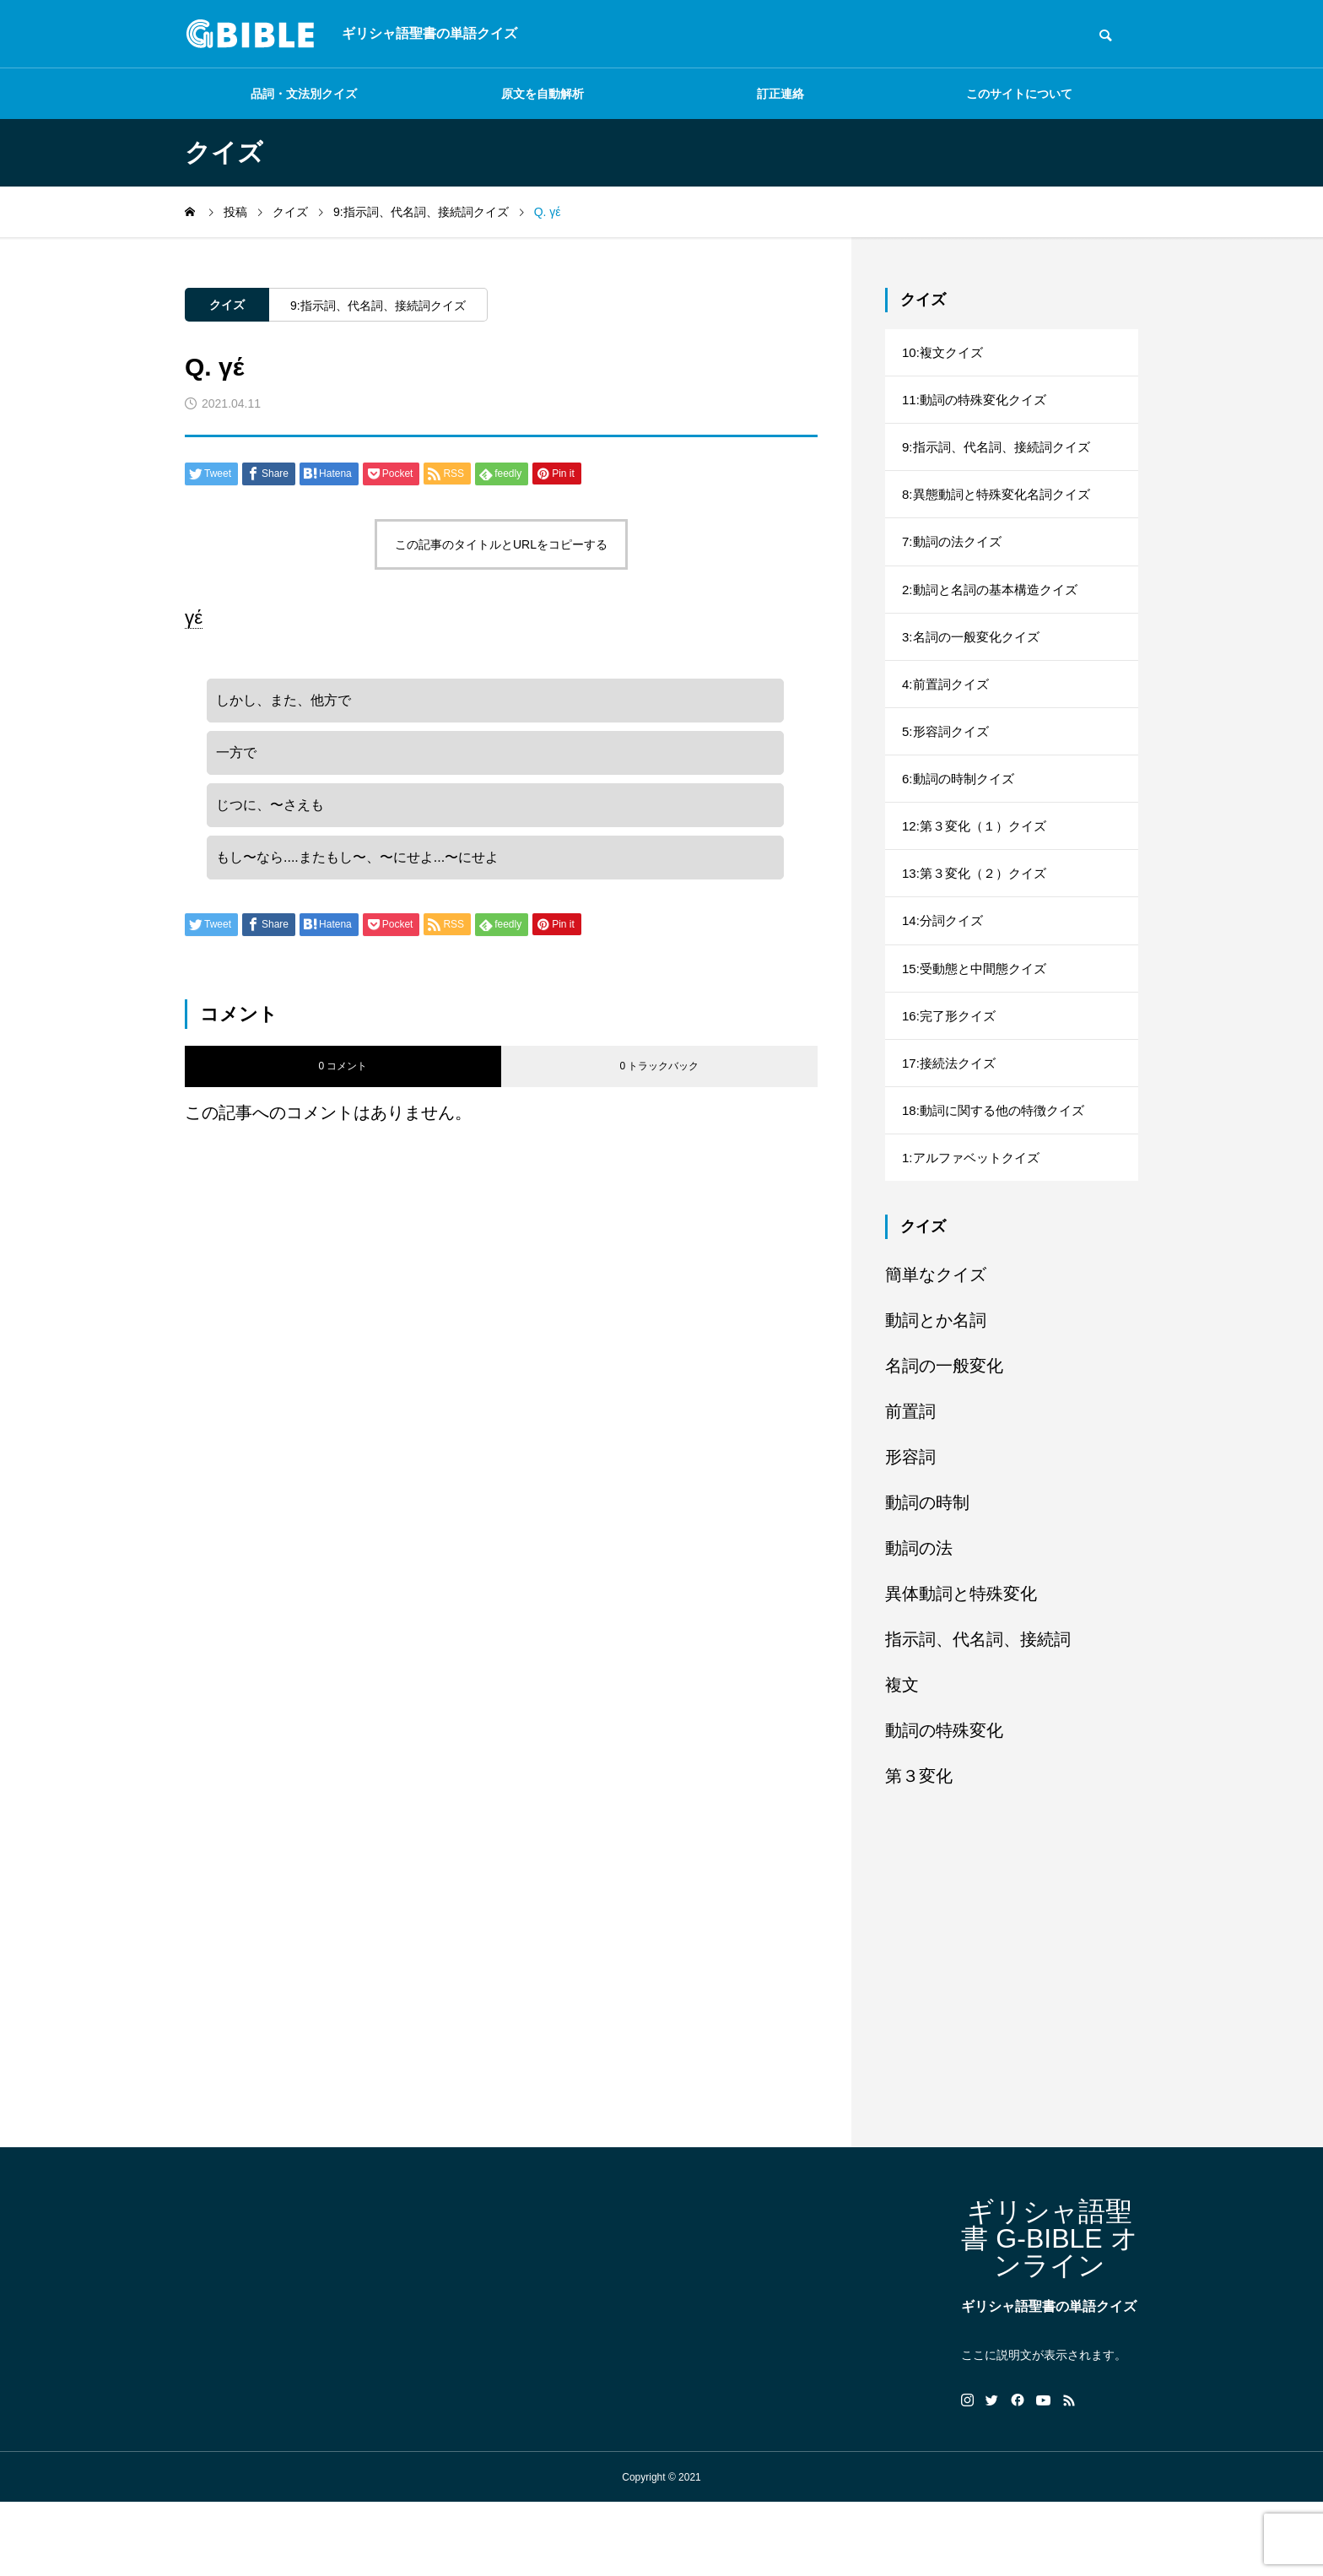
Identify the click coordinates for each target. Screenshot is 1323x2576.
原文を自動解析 (542, 93)
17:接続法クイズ (952, 1126)
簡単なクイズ (935, 1348)
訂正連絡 (780, 93)
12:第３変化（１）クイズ (979, 869)
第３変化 (919, 1850)
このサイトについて (1019, 93)
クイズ (227, 304)
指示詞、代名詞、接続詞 (978, 1713)
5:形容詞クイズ (948, 766)
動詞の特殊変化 (944, 1804)
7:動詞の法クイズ (954, 560)
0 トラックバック (659, 1084)
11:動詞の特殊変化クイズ (979, 405)
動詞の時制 (927, 1576)
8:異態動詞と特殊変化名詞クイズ (1002, 508)
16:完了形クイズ (952, 1075)
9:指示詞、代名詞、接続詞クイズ (378, 305)
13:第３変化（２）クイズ (979, 920)
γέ (193, 617)
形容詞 (910, 1531)
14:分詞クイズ (945, 972)
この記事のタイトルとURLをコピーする (501, 544)
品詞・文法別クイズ (304, 93)
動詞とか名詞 (935, 1394)
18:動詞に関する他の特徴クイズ (999, 1178)
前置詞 (910, 1485)
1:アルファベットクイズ (975, 1229)
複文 (902, 1759)
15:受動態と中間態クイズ (979, 1023)
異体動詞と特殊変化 (961, 1668)
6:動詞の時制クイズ (961, 817)
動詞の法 (919, 1622)
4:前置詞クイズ (948, 714)
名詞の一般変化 (944, 1440)
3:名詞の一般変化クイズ (975, 663)
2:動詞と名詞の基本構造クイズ (995, 611)
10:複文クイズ (945, 354)
